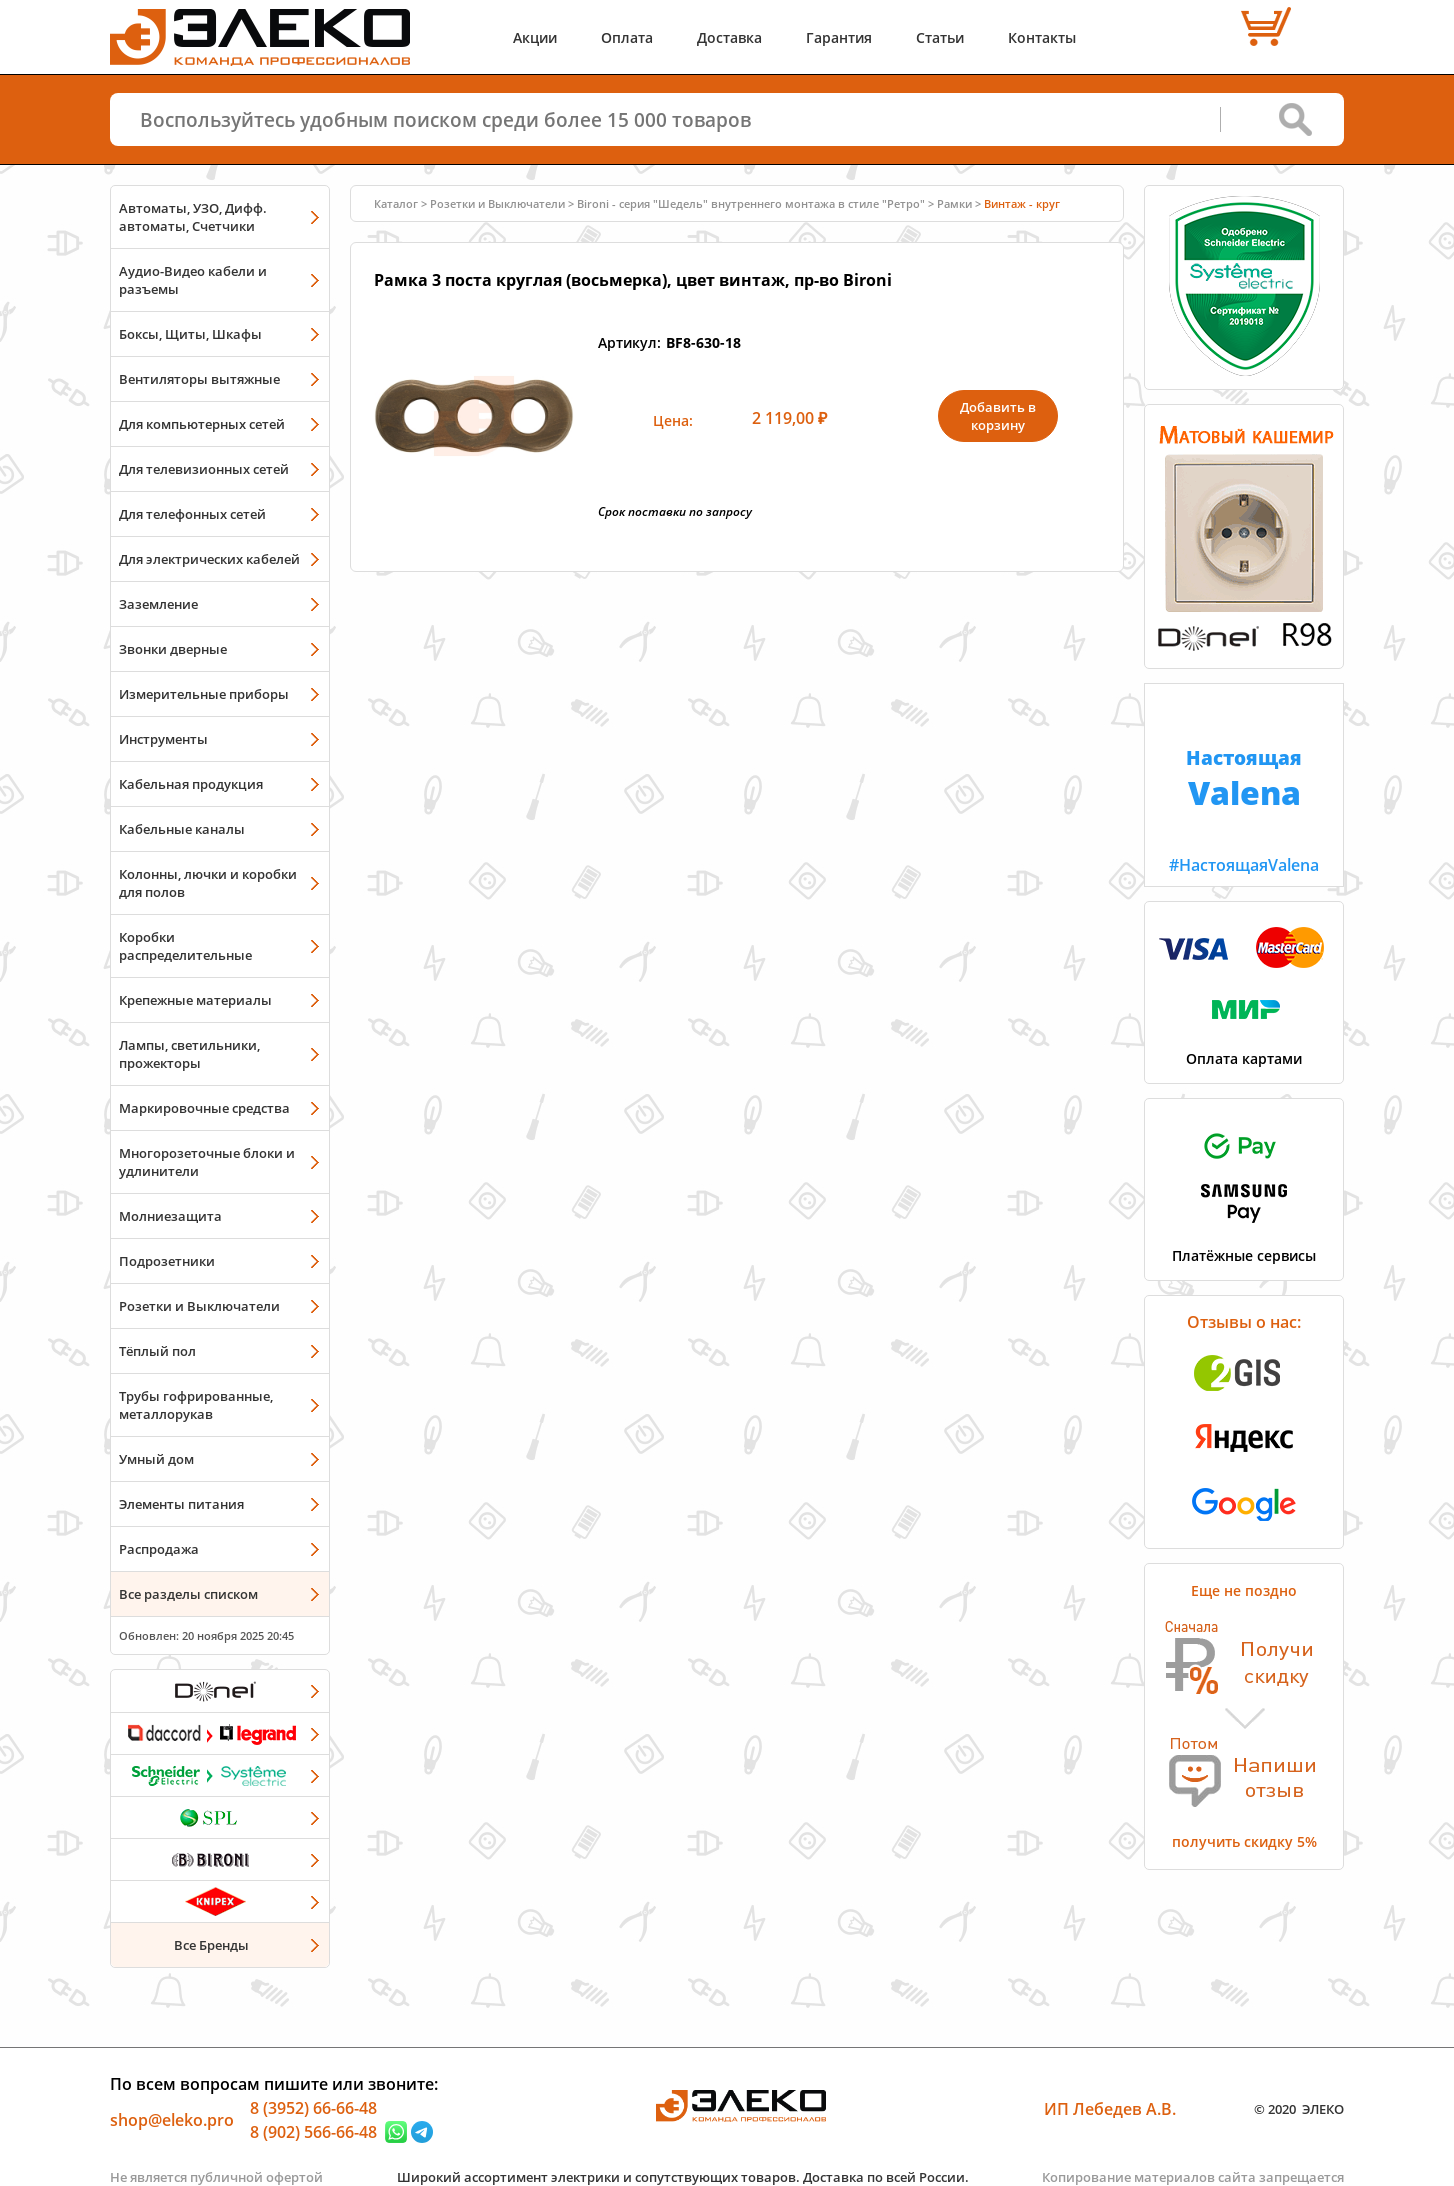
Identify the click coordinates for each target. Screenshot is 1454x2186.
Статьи (940, 37)
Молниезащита (170, 1216)
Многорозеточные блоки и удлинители (207, 1162)
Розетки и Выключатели (199, 1306)
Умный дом (156, 1459)
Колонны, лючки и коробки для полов (208, 883)
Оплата (627, 37)
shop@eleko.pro (172, 2120)
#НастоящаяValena (1244, 780)
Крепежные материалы (195, 1000)
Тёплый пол (157, 1351)
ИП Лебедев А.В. (1110, 2109)
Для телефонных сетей (192, 514)
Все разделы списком (188, 1594)
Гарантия (839, 37)
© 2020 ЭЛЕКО (1299, 2109)
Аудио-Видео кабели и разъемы (193, 280)
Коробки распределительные (185, 946)
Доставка (729, 37)
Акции (535, 37)
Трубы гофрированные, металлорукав (196, 1405)
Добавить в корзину (998, 416)
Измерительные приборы (204, 694)
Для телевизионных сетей (204, 469)
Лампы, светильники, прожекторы (189, 1054)
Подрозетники (167, 1261)
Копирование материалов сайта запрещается (1193, 2177)
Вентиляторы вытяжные (199, 379)
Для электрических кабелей (209, 559)
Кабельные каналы (182, 829)
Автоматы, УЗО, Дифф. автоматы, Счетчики (193, 217)
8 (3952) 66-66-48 (313, 2108)
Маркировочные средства (204, 1108)
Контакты (1042, 37)
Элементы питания (181, 1504)
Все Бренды (211, 1945)
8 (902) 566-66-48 (313, 2132)
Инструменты (163, 739)
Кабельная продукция (191, 784)
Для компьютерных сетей (202, 424)
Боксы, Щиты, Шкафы (190, 334)
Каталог (396, 203)
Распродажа (159, 1549)
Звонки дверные (173, 649)
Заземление (158, 604)
